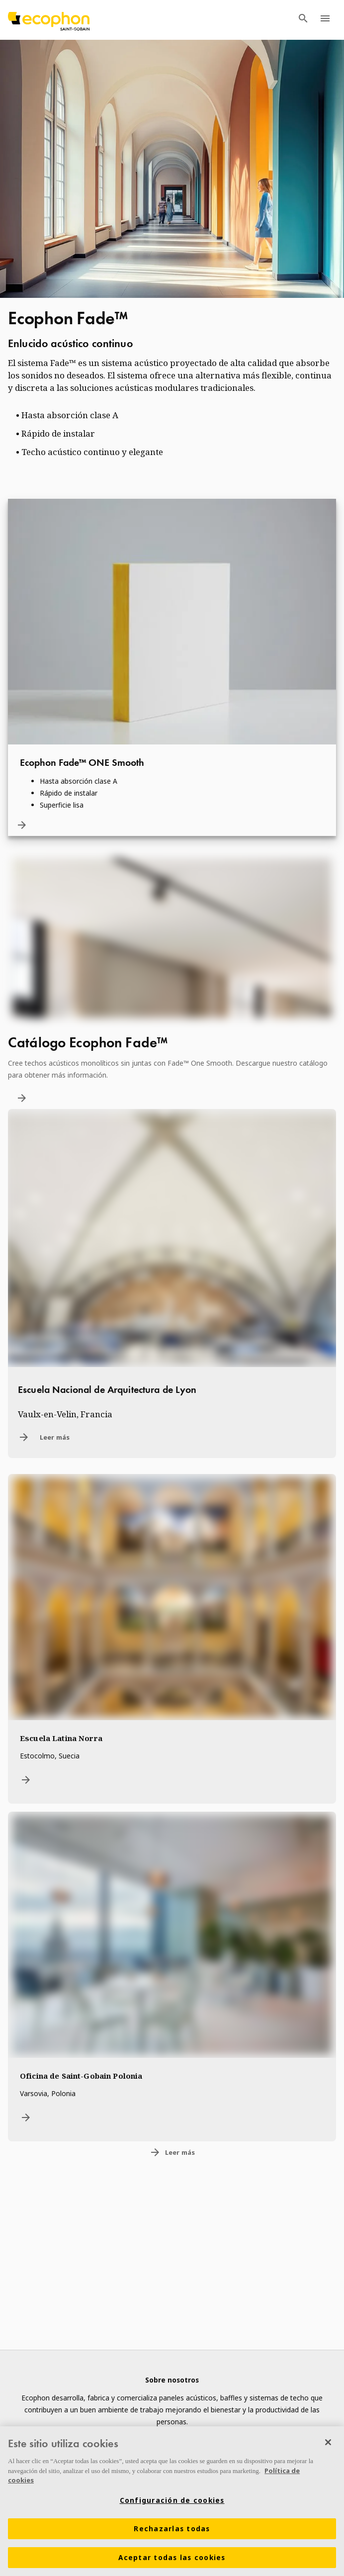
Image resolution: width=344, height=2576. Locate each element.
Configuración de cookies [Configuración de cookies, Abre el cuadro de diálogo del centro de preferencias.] (172, 2500)
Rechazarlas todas (172, 2528)
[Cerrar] (328, 2442)
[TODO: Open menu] (325, 20)
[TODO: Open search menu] (303, 20)
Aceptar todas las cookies (171, 2557)
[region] (172, 2501)
